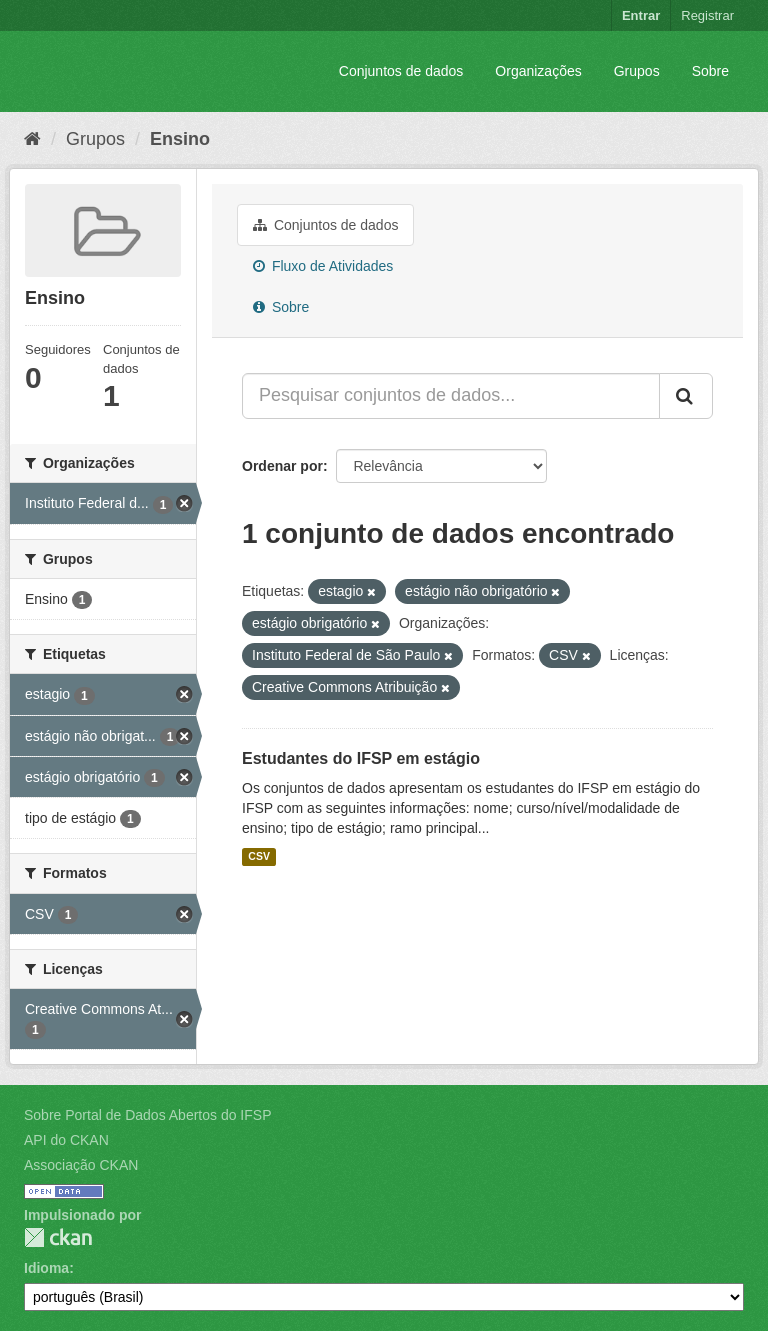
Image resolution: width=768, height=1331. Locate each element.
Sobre (710, 71)
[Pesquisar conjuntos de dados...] (451, 396)
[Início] (32, 139)
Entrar (641, 15)
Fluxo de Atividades (323, 266)
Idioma (46, 1268)
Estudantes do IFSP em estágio (361, 758)
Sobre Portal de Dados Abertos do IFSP (147, 1115)
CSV (259, 857)
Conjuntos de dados (401, 71)
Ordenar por (282, 466)
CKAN (58, 1237)
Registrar (707, 15)
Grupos (637, 71)
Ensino (180, 139)
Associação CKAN (81, 1165)
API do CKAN (66, 1140)
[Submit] (686, 396)
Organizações (538, 71)
